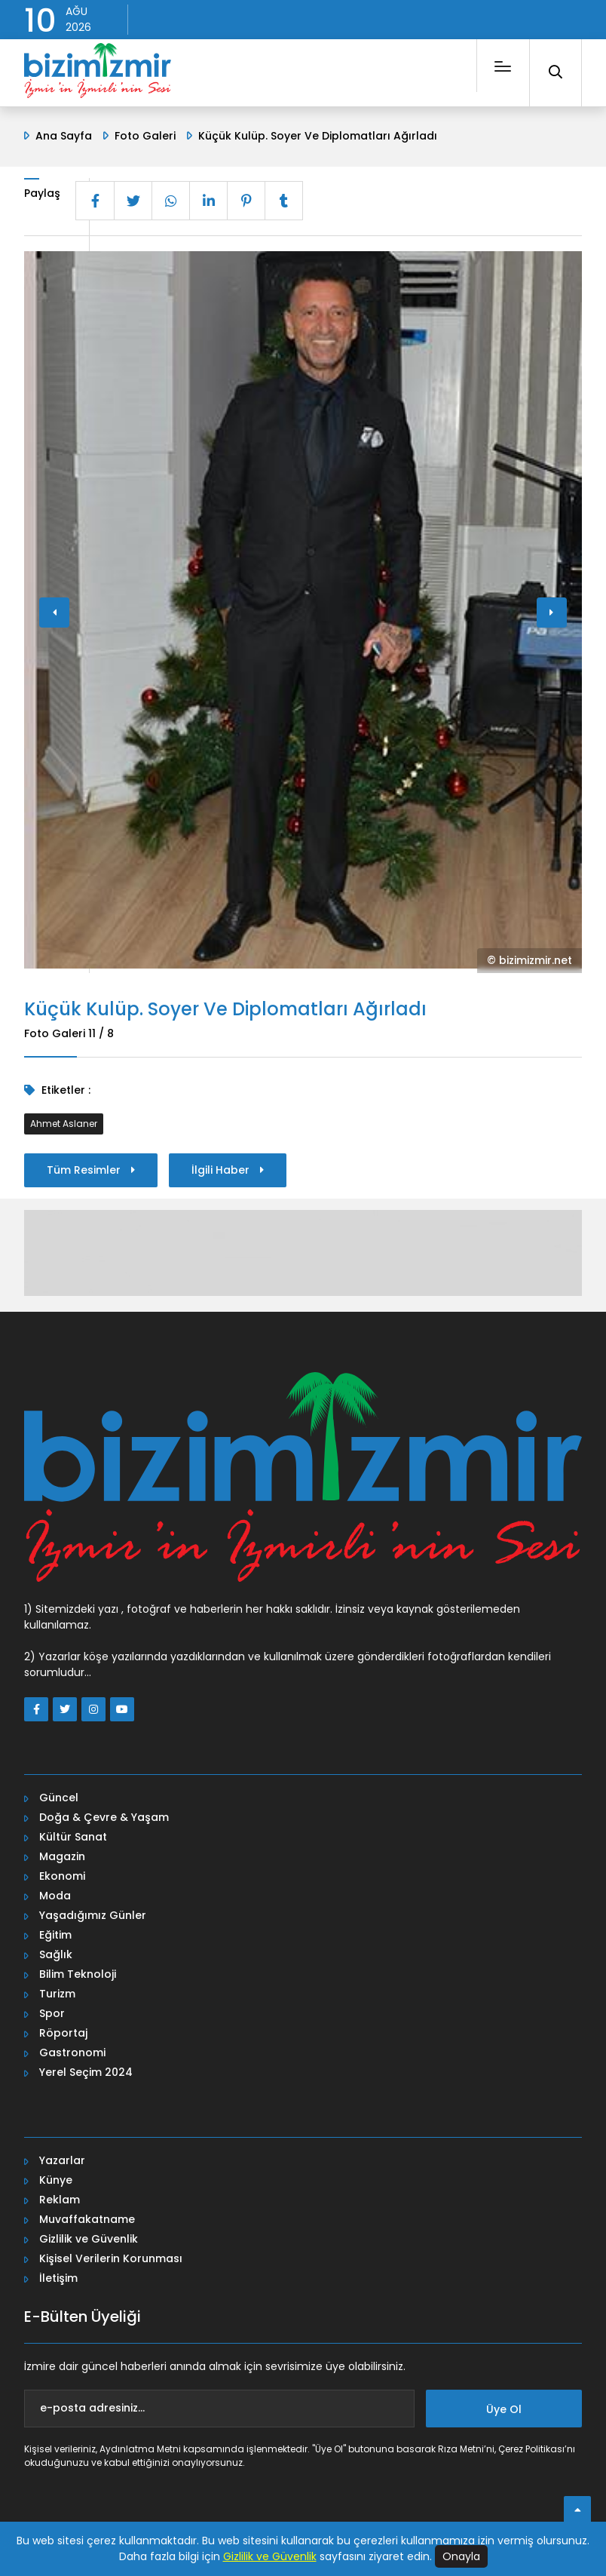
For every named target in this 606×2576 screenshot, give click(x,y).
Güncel (58, 1795)
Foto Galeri (145, 135)
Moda (55, 1893)
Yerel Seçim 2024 (86, 2069)
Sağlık (55, 1952)
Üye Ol (504, 2407)
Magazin (62, 1854)
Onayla (461, 2556)
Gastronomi (72, 2050)
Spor (52, 2011)
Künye (55, 2177)
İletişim (58, 2275)
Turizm (57, 1991)
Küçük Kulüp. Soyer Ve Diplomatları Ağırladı (317, 135)
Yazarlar (62, 2158)
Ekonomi (62, 1873)
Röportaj (63, 2030)
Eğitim (55, 1932)
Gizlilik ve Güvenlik (88, 2236)
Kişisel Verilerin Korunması (110, 2256)
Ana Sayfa (63, 135)
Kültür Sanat (73, 1834)
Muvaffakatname (87, 2216)
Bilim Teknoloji (77, 1971)
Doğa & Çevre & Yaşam (104, 1814)
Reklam (59, 2197)
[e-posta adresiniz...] (219, 2406)
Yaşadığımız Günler (92, 1912)
